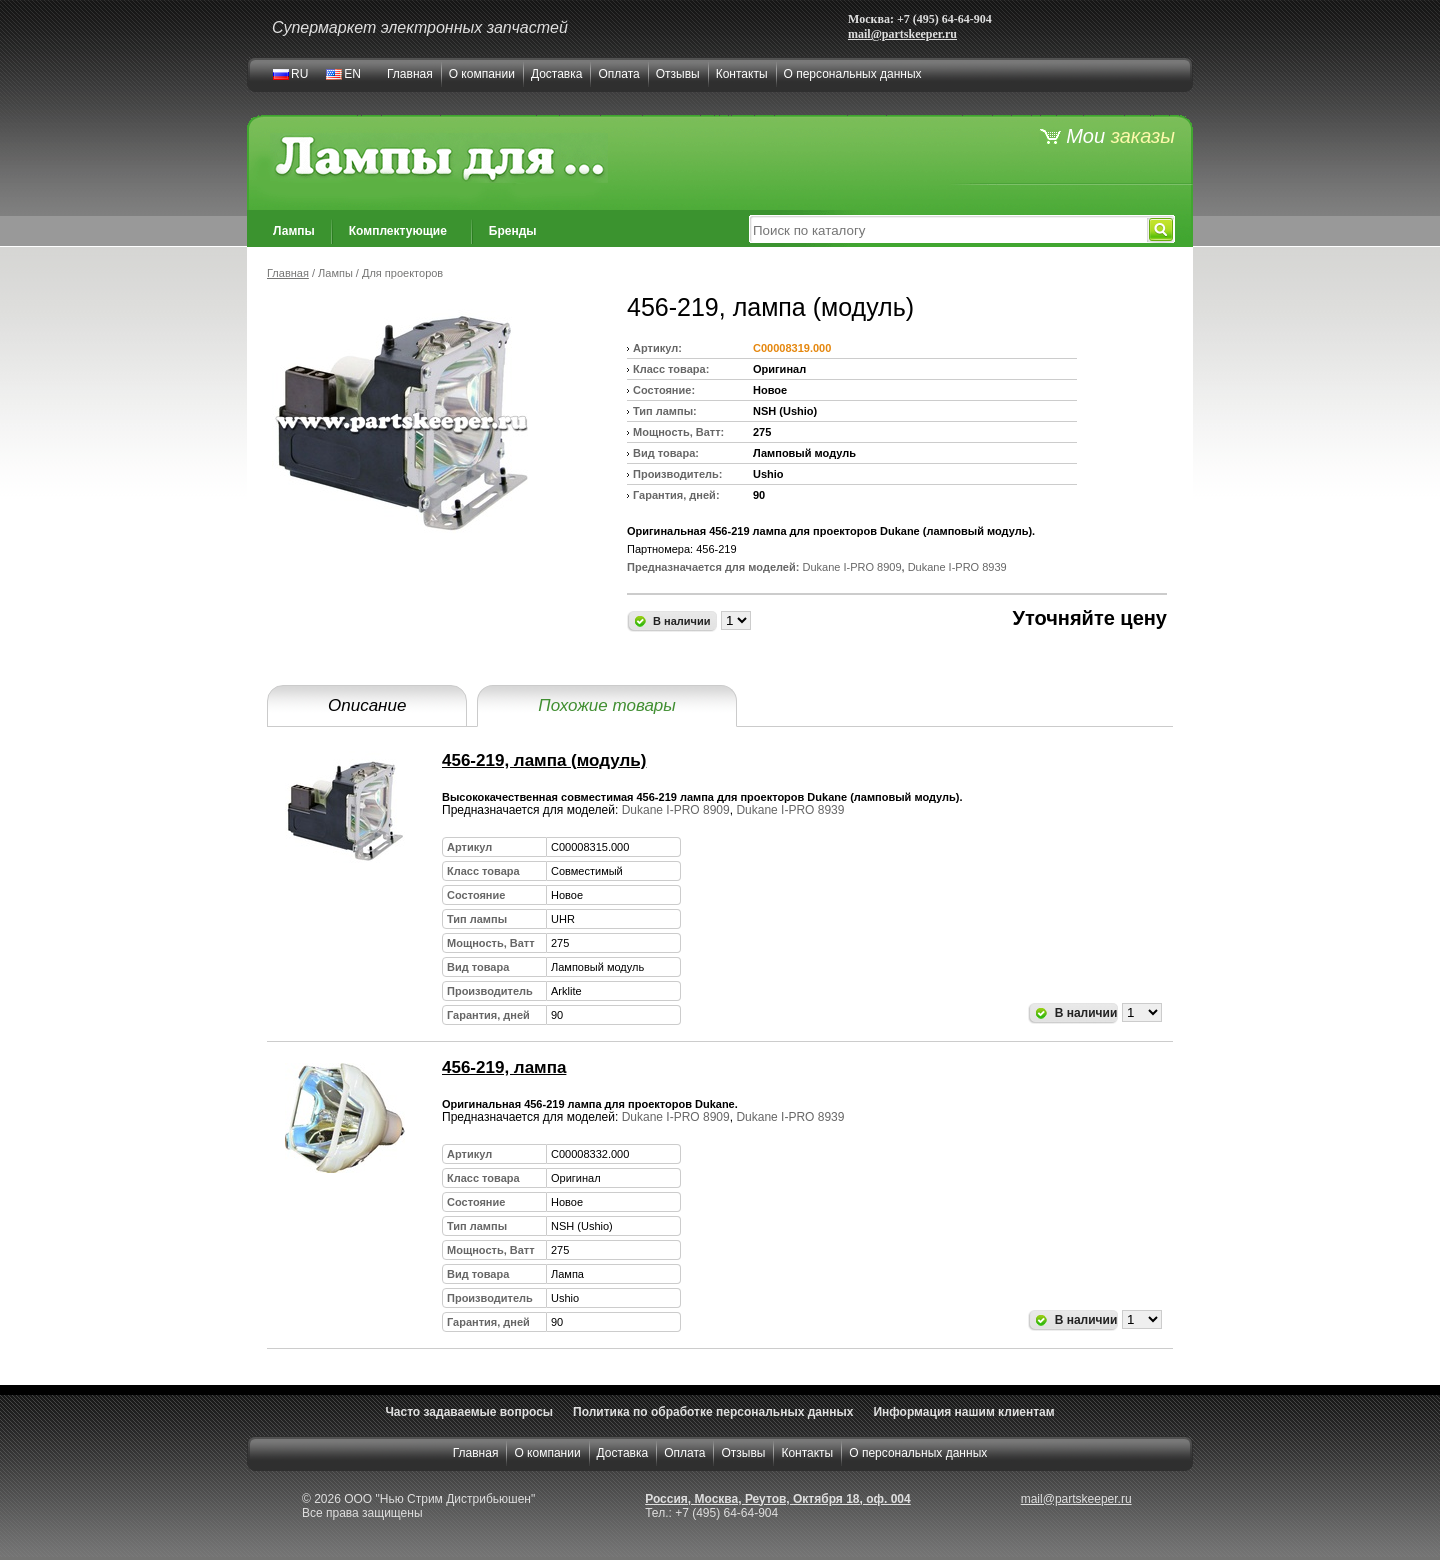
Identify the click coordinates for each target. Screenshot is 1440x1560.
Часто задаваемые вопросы (469, 1412)
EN (352, 74)
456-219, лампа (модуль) (544, 760)
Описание (367, 705)
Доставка (557, 74)
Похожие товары (606, 705)
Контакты (742, 74)
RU (299, 74)
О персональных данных (853, 74)
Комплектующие (398, 231)
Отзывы (678, 74)
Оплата (618, 74)
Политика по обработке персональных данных (713, 1412)
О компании (482, 74)
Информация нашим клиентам (963, 1412)
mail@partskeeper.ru (902, 34)
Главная (410, 74)
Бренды (513, 231)
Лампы (294, 231)
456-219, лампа (504, 1067)
